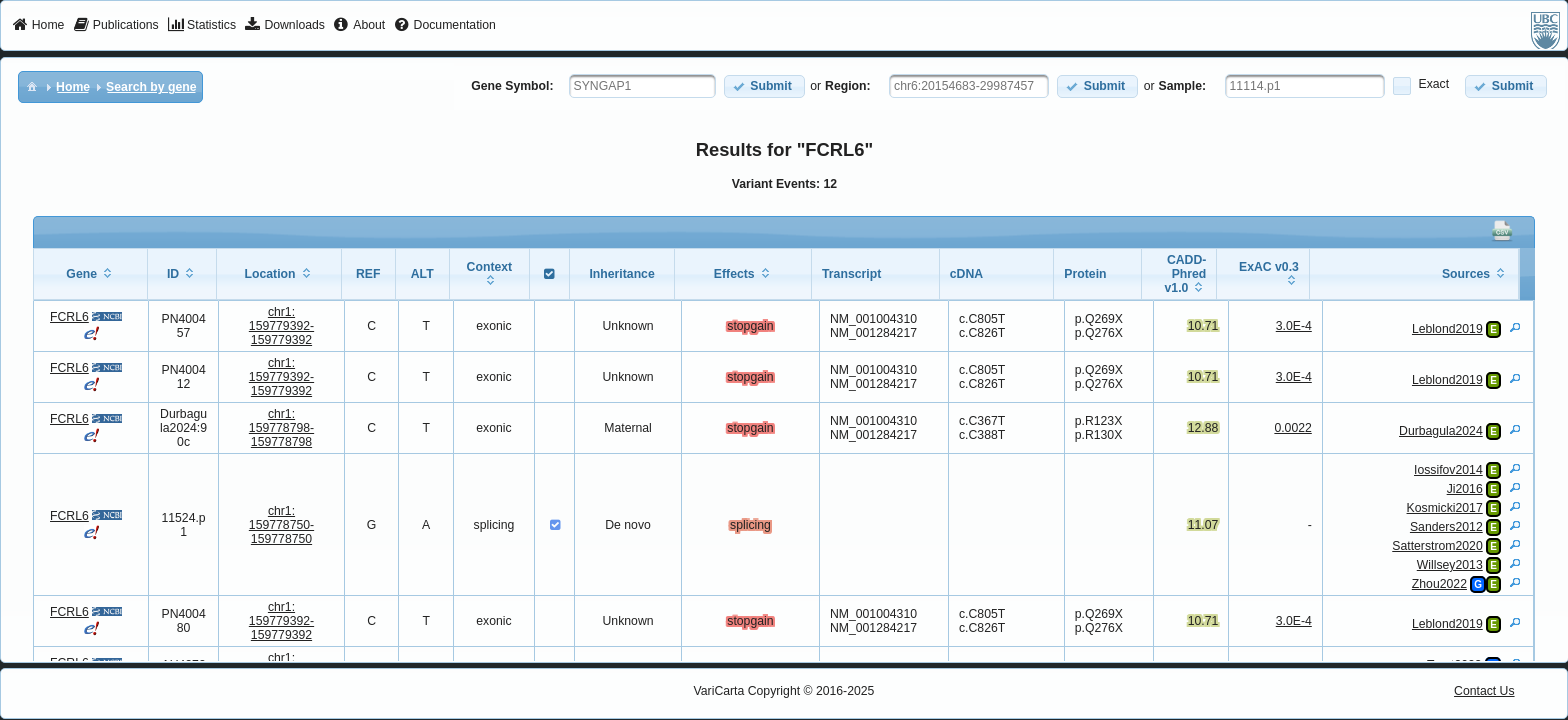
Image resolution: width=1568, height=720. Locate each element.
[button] (764, 86)
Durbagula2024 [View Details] (1441, 431)
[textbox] (642, 86)
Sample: (1183, 86)
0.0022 (1292, 428)
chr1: (281, 326)
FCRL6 (69, 317)
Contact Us (1484, 691)
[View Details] (1515, 327)
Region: (848, 86)
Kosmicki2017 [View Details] (1445, 508)
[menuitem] (38, 26)
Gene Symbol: (512, 86)
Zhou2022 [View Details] (1439, 584)
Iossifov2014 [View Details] (1448, 470)
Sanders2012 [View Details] (1446, 527)
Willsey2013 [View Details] (1450, 565)
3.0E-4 (1294, 326)
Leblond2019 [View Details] (1447, 329)
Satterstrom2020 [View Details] (1437, 546)
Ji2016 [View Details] (1465, 489)
